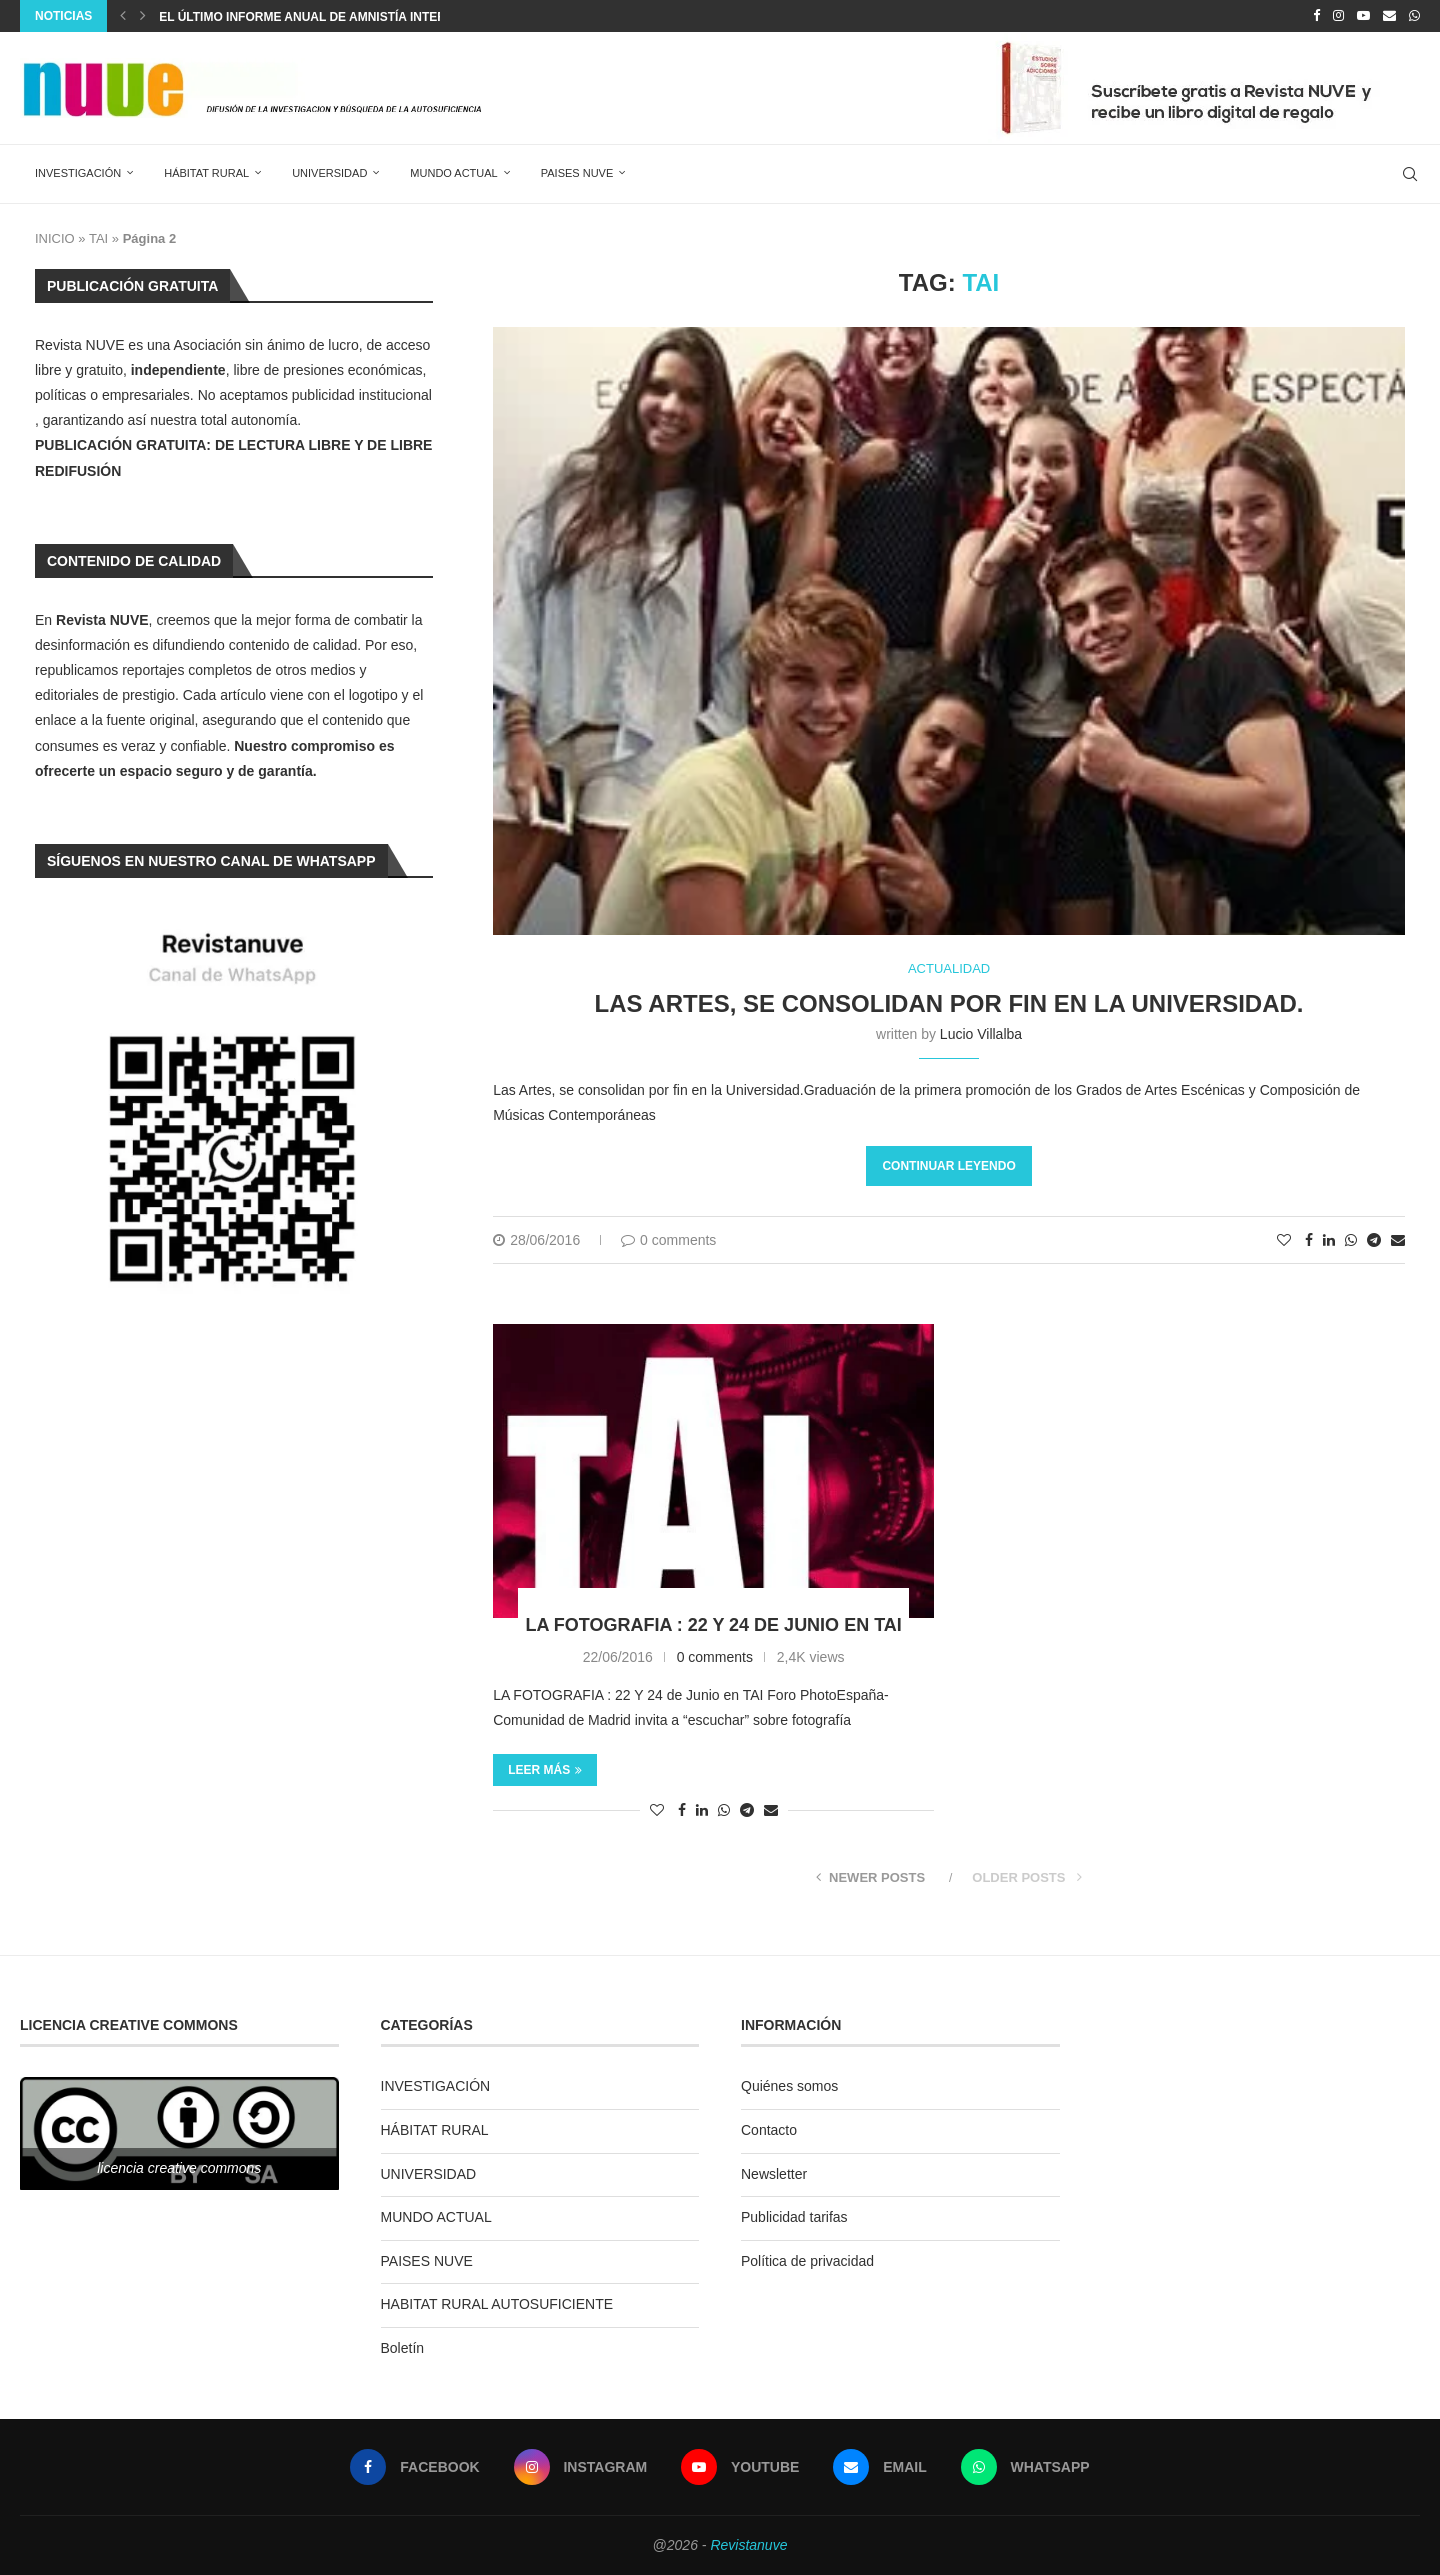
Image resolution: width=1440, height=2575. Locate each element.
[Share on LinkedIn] (1329, 1240)
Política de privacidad (807, 2261)
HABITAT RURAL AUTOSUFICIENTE (497, 2304)
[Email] (1389, 16)
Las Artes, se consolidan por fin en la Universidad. (949, 1003)
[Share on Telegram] (1374, 1240)
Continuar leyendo (948, 1166)
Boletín (403, 2348)
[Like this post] (1284, 1240)
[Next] (143, 16)
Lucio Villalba (981, 1034)
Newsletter (774, 2174)
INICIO (55, 238)
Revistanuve (748, 2545)
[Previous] (123, 16)
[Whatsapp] (1414, 16)
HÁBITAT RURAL (206, 173)
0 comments (668, 1240)
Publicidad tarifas (794, 2217)
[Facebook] (1316, 16)
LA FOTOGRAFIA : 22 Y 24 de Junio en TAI (713, 1625)
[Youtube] (1363, 16)
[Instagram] (1338, 16)
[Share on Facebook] (1309, 1240)
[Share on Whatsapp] (1351, 1240)
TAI (98, 238)
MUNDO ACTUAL (453, 173)
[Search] (1410, 174)
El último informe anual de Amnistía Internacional (334, 17)
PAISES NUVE (577, 173)
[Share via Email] (1398, 1240)
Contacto (769, 2130)
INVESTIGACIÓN (78, 173)
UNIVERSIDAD (329, 173)
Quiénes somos (789, 2086)
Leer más (545, 1770)
